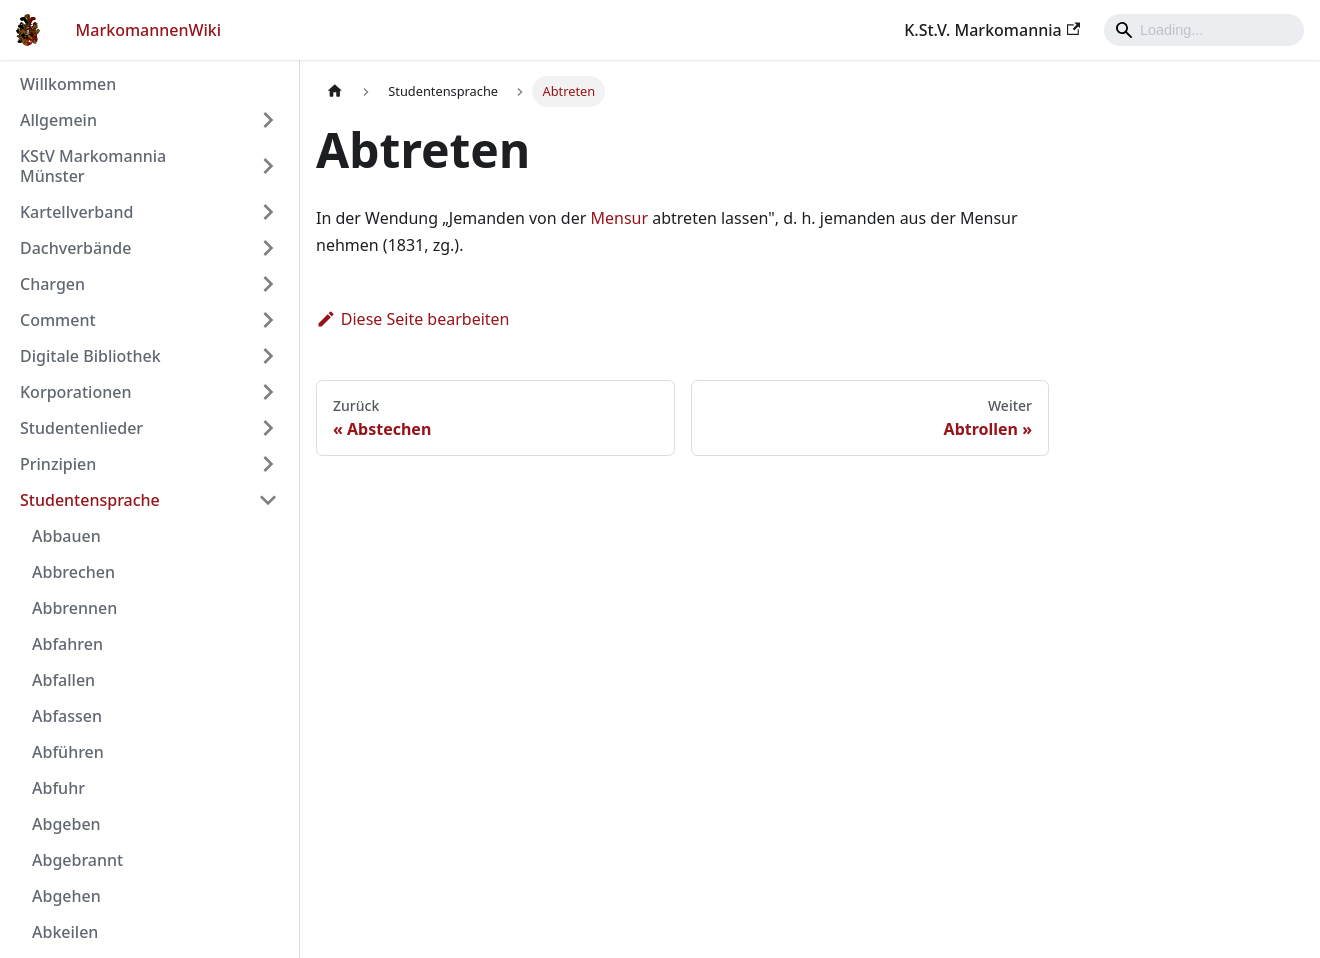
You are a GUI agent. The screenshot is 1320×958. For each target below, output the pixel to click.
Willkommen (68, 84)
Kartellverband (76, 212)
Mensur (619, 218)
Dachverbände (75, 248)
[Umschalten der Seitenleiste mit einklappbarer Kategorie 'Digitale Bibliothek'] (268, 356)
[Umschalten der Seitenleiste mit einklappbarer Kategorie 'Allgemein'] (268, 120)
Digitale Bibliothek (90, 356)
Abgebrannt (77, 860)
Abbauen (66, 536)
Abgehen (66, 896)
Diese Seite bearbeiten (413, 319)
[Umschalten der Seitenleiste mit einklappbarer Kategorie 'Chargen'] (268, 284)
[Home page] (335, 91)
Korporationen (75, 392)
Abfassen (67, 716)
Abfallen (63, 680)
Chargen (52, 284)
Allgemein (58, 120)
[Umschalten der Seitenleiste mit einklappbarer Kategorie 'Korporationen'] (268, 392)
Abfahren (67, 644)
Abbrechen (73, 572)
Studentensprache (90, 500)
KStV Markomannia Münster (93, 166)
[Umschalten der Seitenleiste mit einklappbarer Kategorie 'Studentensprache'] (268, 500)
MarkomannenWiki (149, 30)
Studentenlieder (81, 428)
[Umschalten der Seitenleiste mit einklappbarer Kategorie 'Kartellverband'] (268, 212)
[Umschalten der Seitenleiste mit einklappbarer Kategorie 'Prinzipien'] (268, 464)
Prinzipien (58, 464)
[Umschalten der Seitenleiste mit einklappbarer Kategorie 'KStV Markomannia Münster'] (268, 166)
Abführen (68, 752)
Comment (58, 320)
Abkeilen (65, 932)
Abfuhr (58, 788)
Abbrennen (74, 608)
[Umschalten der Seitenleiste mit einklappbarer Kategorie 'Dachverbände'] (268, 248)
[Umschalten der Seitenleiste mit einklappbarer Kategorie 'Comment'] (268, 320)
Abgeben (66, 824)
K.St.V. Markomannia (992, 30)
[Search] (1204, 30)
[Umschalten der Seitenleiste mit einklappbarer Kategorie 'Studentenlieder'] (268, 428)
